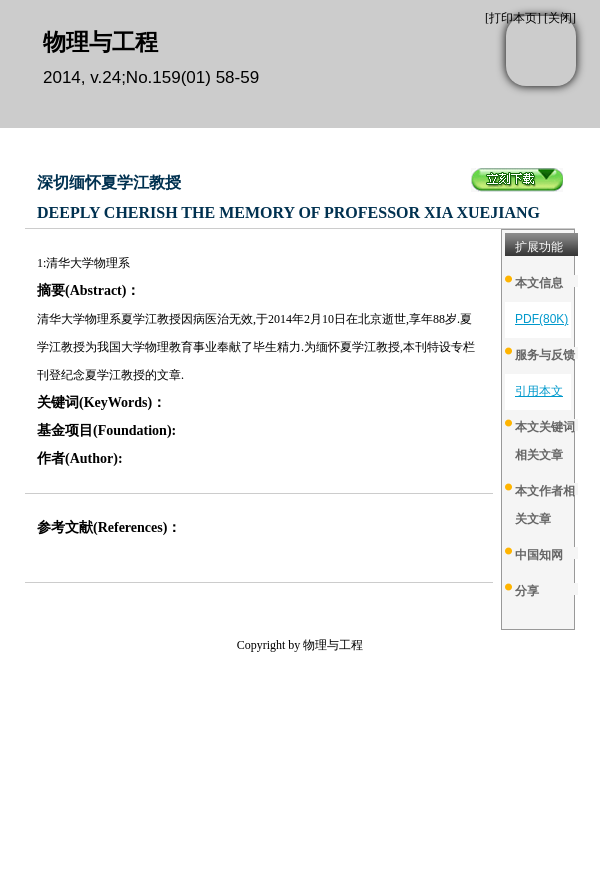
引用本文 (539, 391)
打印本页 (513, 18)
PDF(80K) (541, 319)
